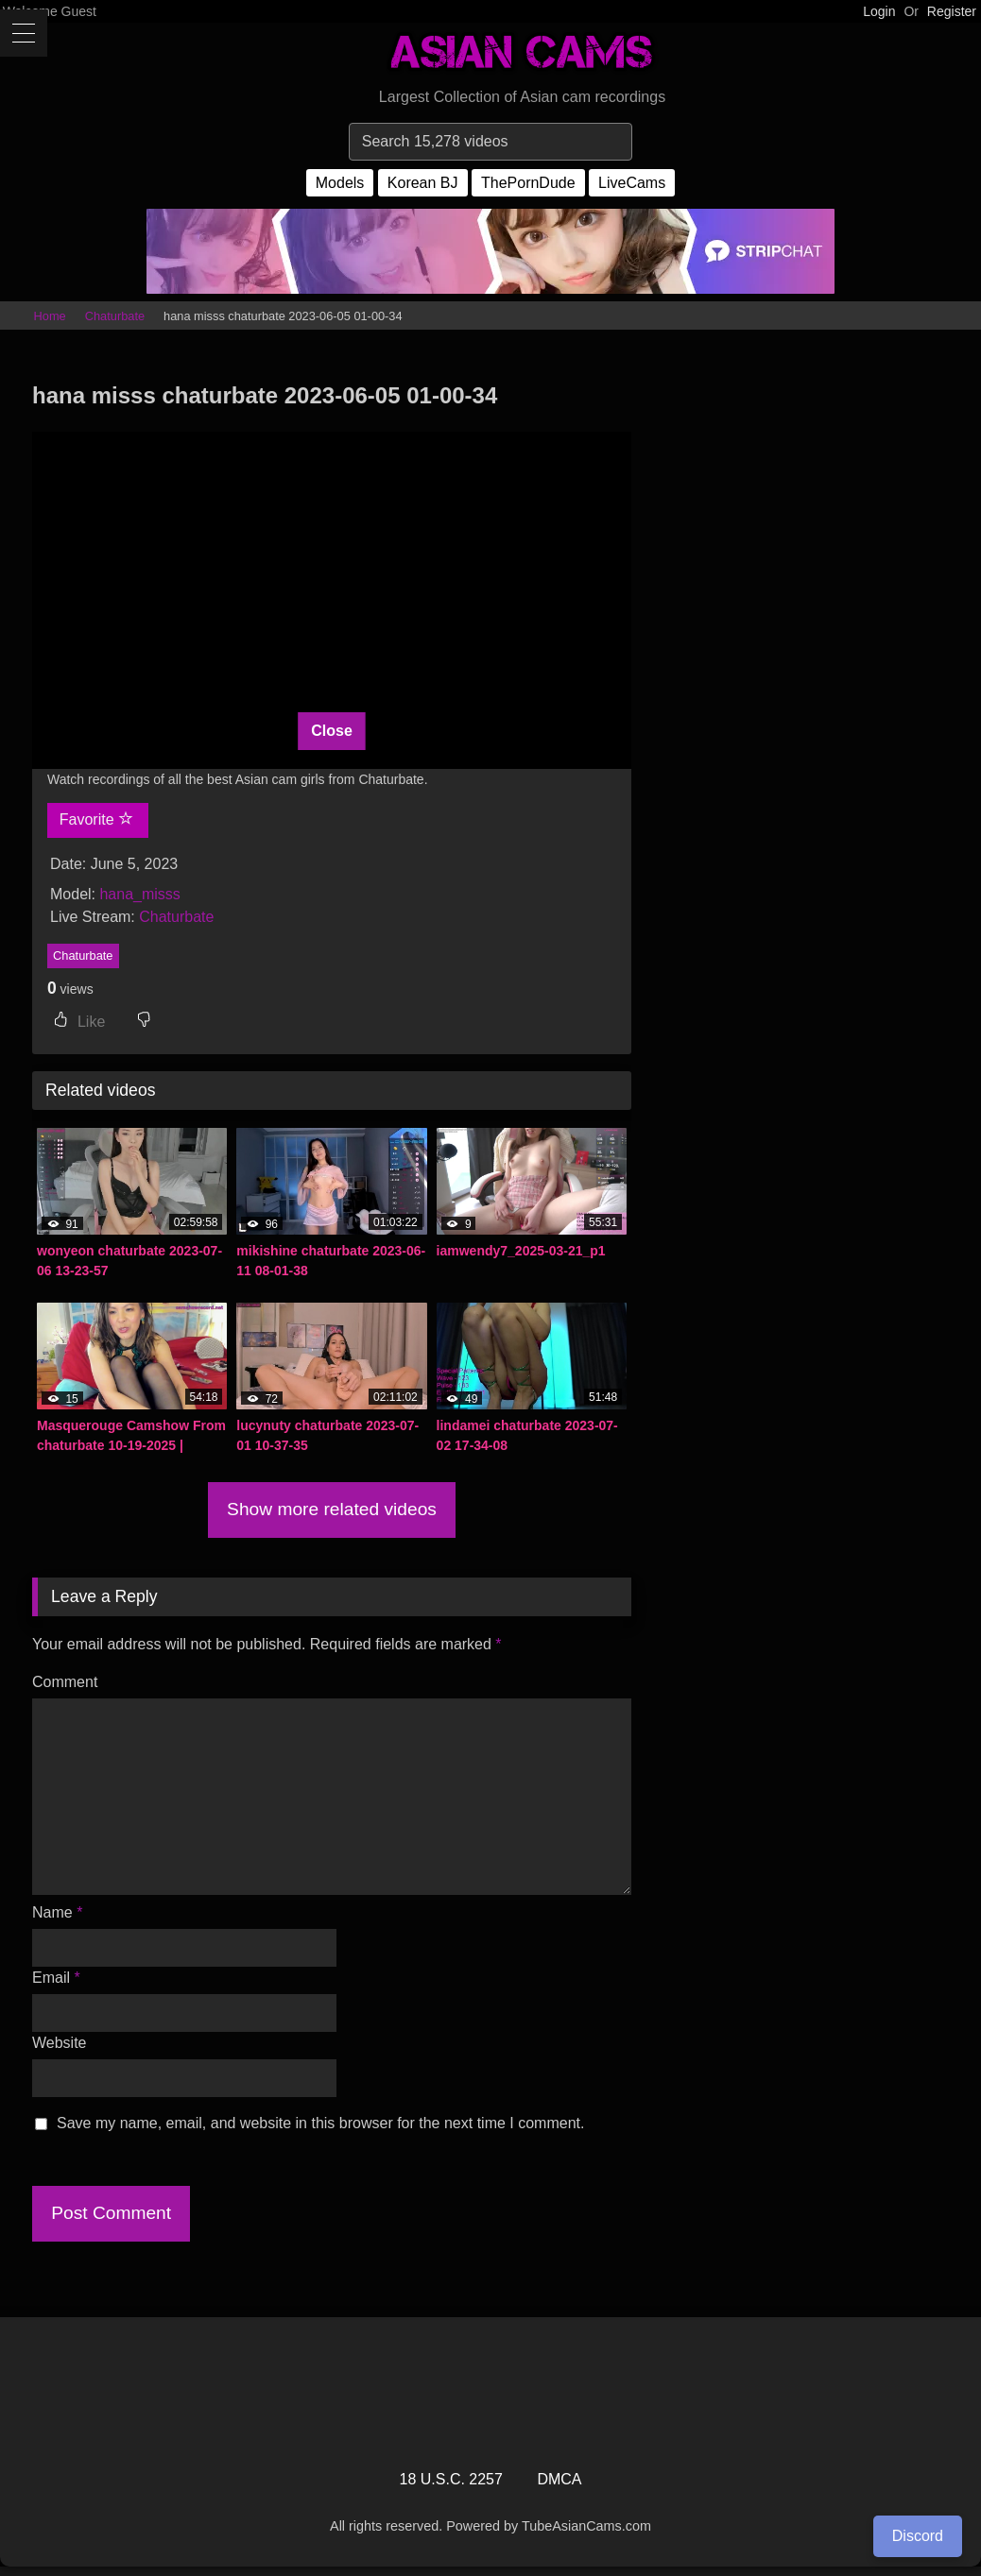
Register (951, 11)
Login (879, 11)
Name (57, 1912)
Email (56, 1978)
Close (332, 731)
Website (59, 2043)
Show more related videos (332, 1509)
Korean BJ (422, 183)
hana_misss (139, 894)
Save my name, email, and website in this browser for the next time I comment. (320, 2123)
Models (340, 183)
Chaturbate (115, 316)
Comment (64, 1682)
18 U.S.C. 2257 (451, 2479)
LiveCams (631, 183)
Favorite (96, 818)
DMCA (559, 2479)
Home (50, 316)
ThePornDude (528, 183)
